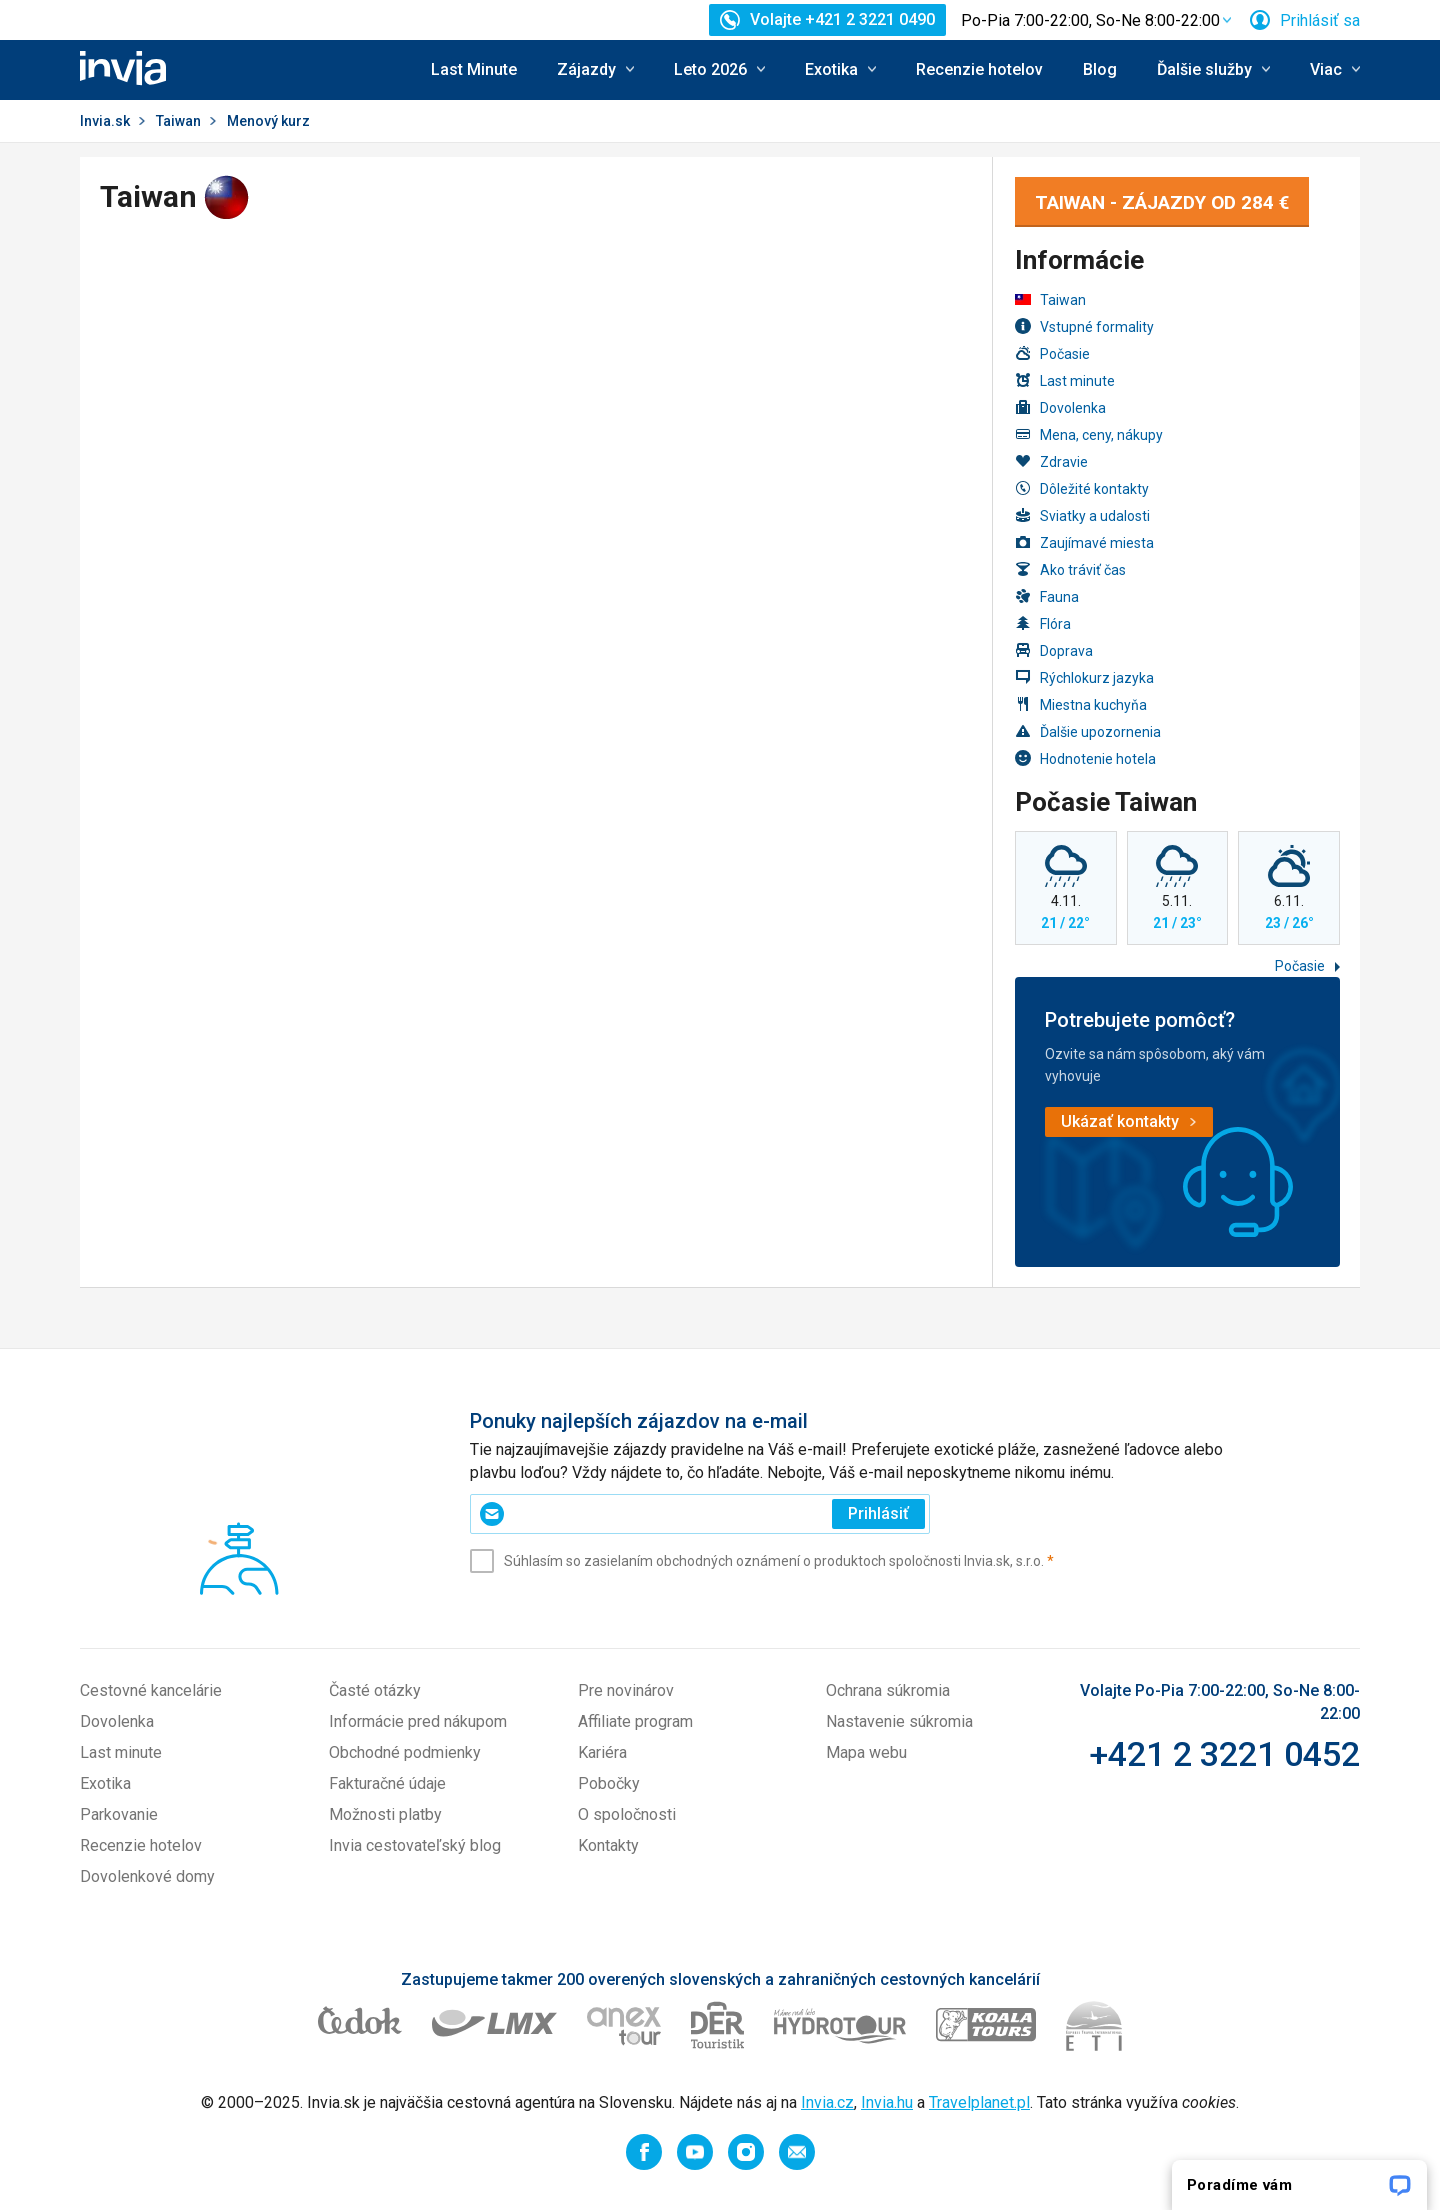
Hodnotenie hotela (1085, 758)
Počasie (1052, 353)
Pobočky (609, 1783)
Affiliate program (635, 1721)
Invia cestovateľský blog (415, 1845)
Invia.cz (827, 2102)
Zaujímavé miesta (1084, 542)
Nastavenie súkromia (899, 1721)
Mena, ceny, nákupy (1089, 434)
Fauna (1047, 596)
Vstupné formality (1084, 326)
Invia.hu (887, 2102)
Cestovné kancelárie (151, 1690)
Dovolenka (1060, 407)
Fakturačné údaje (387, 1783)
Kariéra (602, 1752)
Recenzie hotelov (979, 69)
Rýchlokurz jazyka (1084, 677)
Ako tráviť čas (1070, 569)
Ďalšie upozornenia (1088, 731)
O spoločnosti (627, 1814)
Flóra (1043, 623)
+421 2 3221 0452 (1224, 1754)
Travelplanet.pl (979, 2102)
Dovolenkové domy (147, 1876)
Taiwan (178, 121)
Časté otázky (375, 1690)
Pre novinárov (626, 1690)
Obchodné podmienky (405, 1752)
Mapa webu (866, 1752)
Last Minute (474, 69)
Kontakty (608, 1845)
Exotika (105, 1783)
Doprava (1054, 650)
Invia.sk (105, 121)
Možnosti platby (385, 1814)
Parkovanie (119, 1814)
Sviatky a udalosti (1082, 515)
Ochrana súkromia (888, 1690)
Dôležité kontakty (1082, 488)
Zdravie (1051, 461)
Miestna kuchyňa (1081, 704)
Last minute (1065, 380)
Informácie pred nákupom (418, 1721)
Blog (1100, 69)
